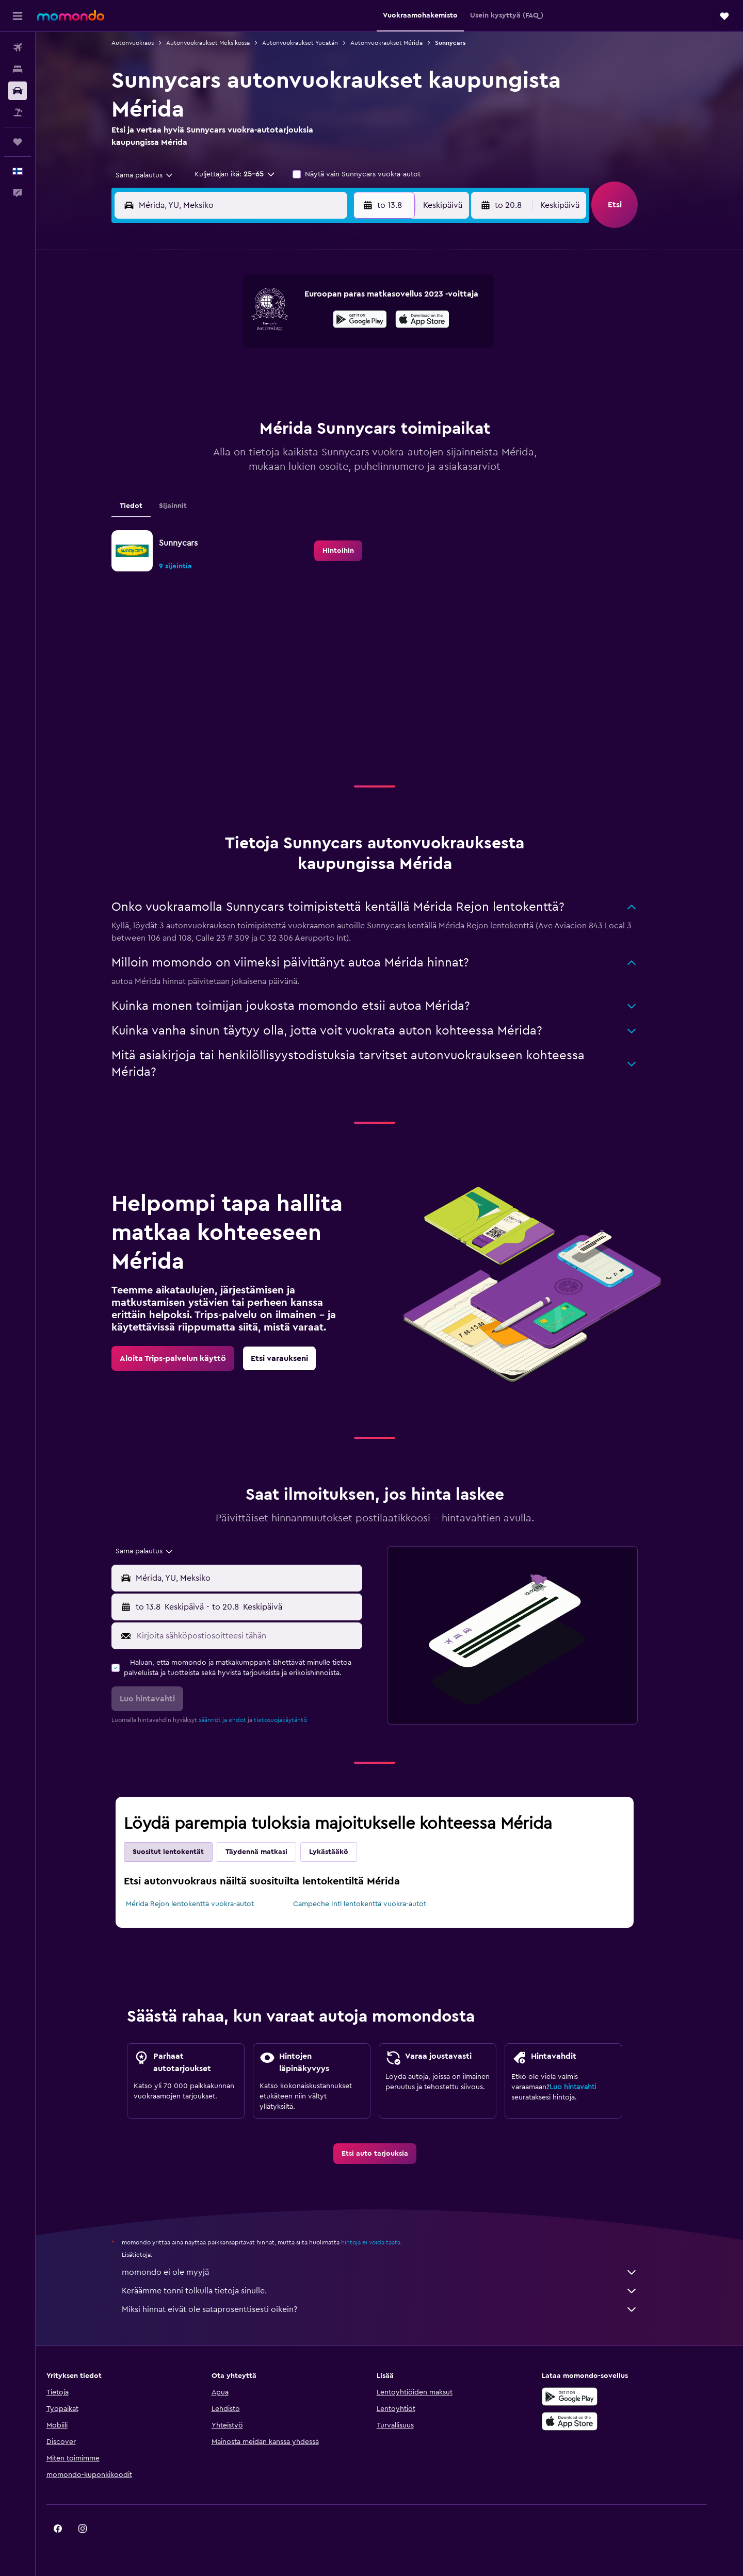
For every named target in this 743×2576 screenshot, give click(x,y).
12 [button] (256, 351)
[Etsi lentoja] (17, 47)
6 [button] (280, 326)
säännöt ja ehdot (237, 1720)
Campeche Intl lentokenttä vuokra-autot (374, 1904)
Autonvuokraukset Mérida (401, 43)
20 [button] (280, 375)
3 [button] (206, 326)
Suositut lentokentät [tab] (183, 1852)
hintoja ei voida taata (385, 2242)
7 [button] (305, 326)
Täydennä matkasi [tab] (271, 1852)
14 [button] (305, 351)
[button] (17, 16)
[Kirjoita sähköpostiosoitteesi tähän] (262, 1636)
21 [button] (305, 375)
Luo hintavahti (587, 2087)
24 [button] (206, 400)
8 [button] (330, 326)
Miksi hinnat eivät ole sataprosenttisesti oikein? (395, 2309)
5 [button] (255, 326)
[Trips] (17, 142)
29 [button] (329, 400)
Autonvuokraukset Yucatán (315, 43)
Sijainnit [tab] (188, 506)
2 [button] (354, 301)
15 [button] (330, 351)
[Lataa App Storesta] (595, 2421)
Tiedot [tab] (146, 506)
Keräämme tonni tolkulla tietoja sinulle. (395, 2291)
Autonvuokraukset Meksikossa (223, 43)
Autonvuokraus (147, 43)
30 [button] (355, 400)
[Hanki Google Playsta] (595, 2396)
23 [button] (354, 375)
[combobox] (155, 175)
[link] (353, 550)
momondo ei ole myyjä (395, 2272)
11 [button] (231, 351)
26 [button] (255, 400)
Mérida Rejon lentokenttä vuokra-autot (205, 1904)
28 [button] (305, 400)
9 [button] (354, 326)
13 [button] (280, 351)
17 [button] (205, 375)
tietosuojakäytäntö (295, 1720)
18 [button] (231, 375)
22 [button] (329, 375)
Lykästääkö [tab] (343, 1852)
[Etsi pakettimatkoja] (17, 112)
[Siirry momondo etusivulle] (70, 15)
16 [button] (355, 351)
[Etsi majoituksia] (17, 69)
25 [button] (230, 400)
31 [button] (206, 425)
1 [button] (329, 301)
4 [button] (231, 326)
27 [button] (280, 400)
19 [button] (256, 375)
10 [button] (206, 351)
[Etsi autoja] (17, 90)
